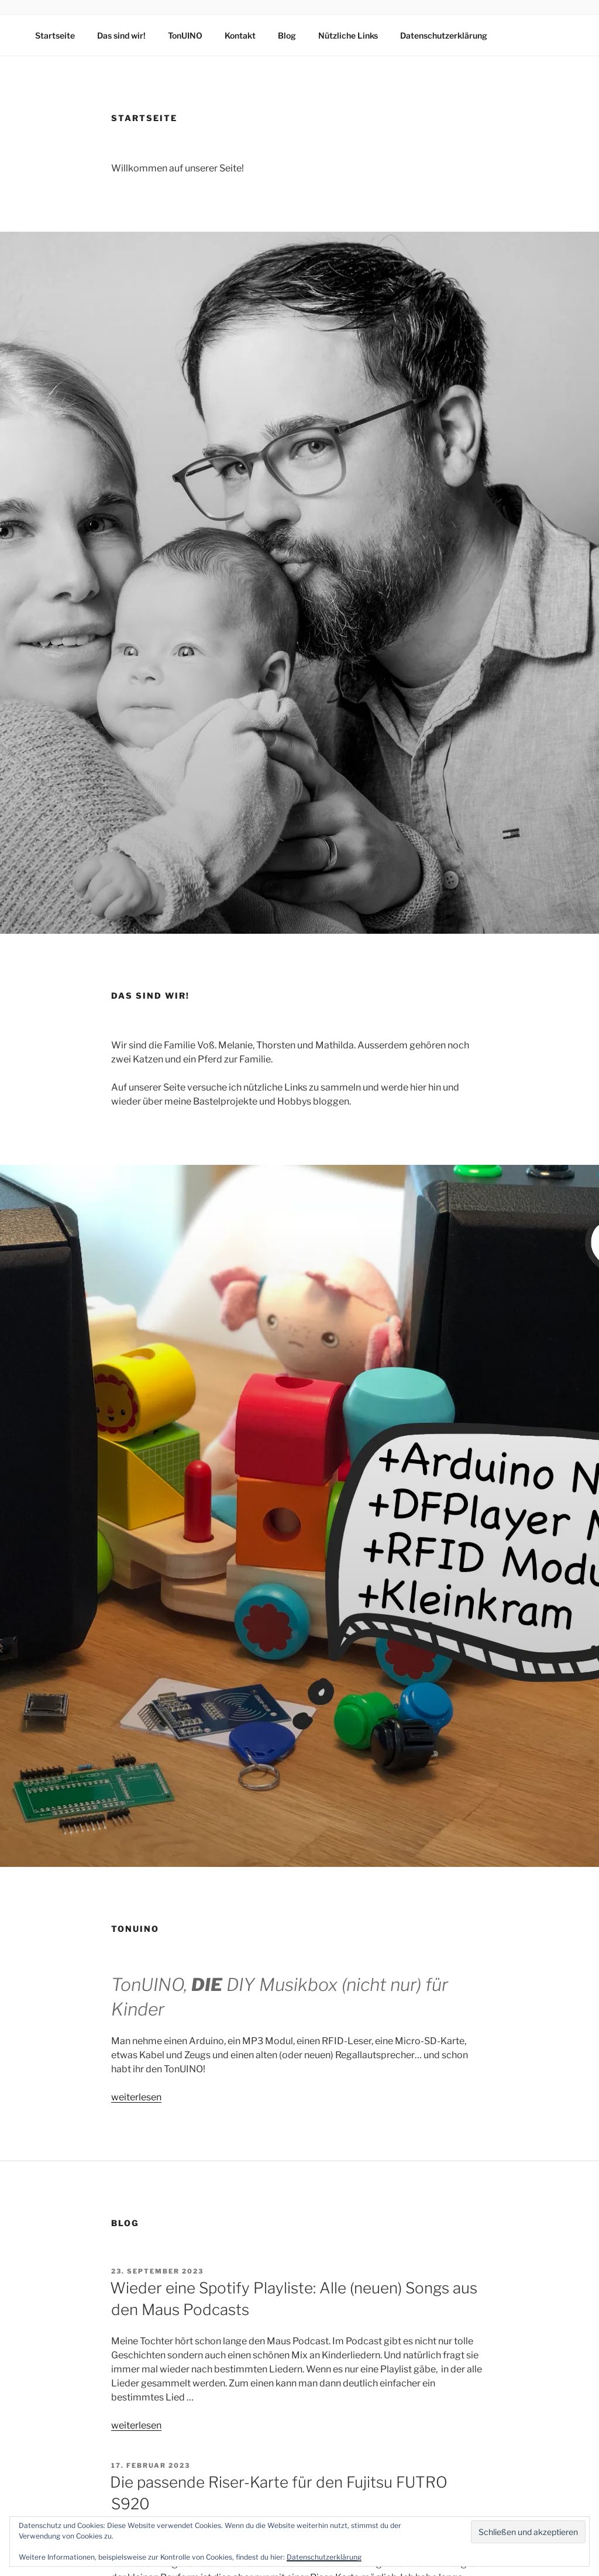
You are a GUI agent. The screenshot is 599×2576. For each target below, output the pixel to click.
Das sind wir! (121, 35)
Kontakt (240, 35)
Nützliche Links (348, 35)
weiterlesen (136, 2097)
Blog (287, 35)
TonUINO (185, 35)
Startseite (55, 35)
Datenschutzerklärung (443, 35)
